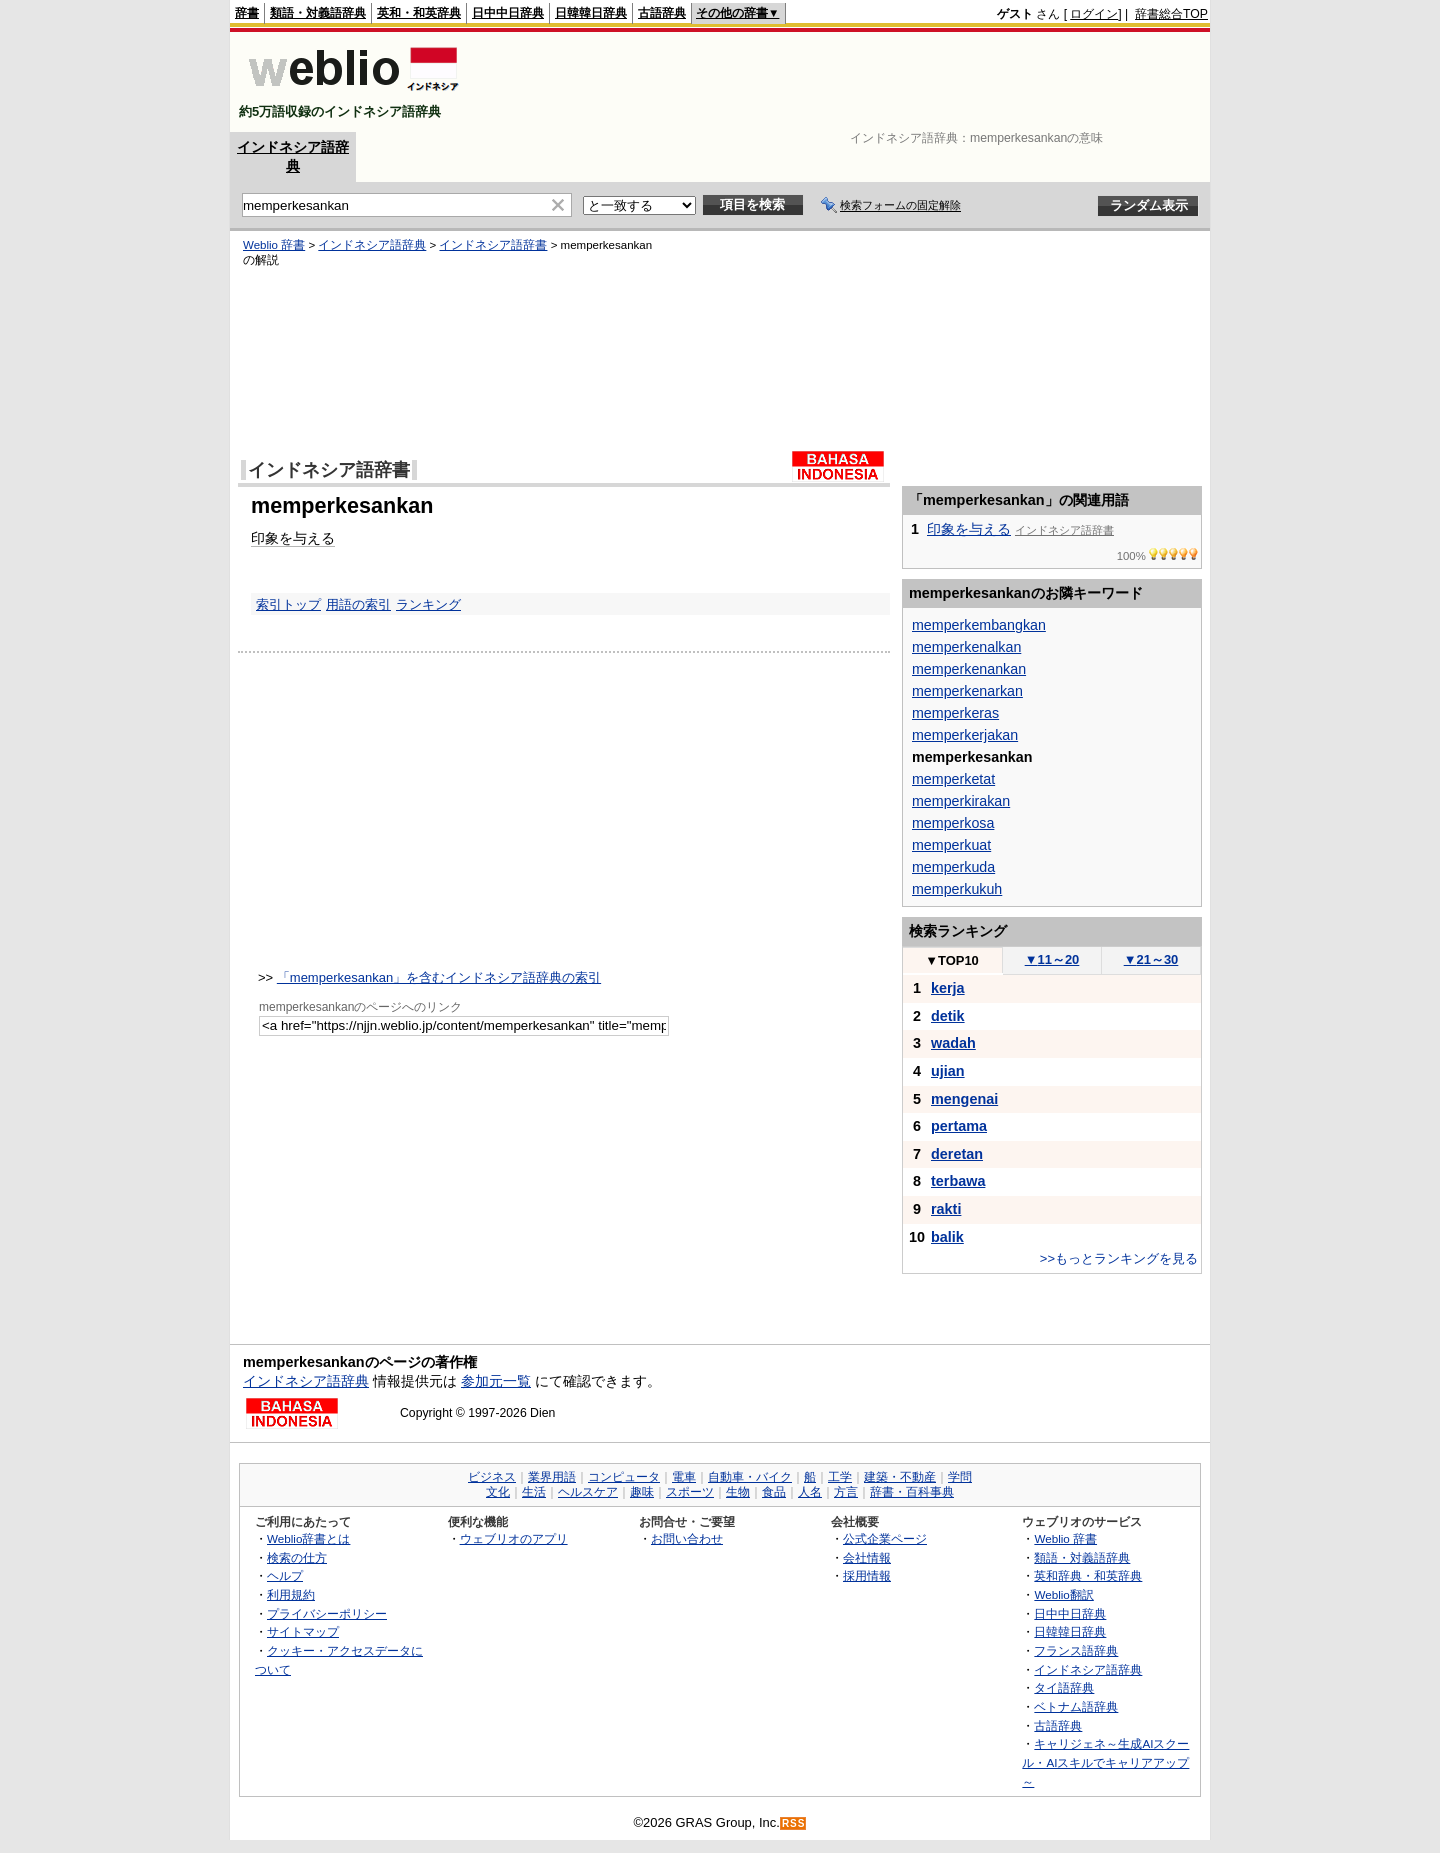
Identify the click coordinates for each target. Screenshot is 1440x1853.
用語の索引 (358, 604)
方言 (846, 1492)
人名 (810, 1492)
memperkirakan (961, 801)
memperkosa (953, 823)
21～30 (1151, 959)
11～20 (1052, 959)
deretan (957, 1154)
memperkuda (953, 867)
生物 (738, 1492)
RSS (794, 1823)
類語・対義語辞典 (318, 13)
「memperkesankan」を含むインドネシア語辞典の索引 (439, 977)
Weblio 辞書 (274, 245)
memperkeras (955, 713)
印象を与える (293, 538)
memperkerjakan (965, 735)
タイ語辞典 (1064, 1687)
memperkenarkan (967, 691)
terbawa (958, 1181)
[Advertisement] (844, 82)
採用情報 (867, 1575)
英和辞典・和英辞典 (1088, 1575)
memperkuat (951, 845)
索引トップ (288, 604)
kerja (948, 988)
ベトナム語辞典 (1076, 1706)
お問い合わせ (687, 1538)
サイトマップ (303, 1631)
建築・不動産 (900, 1477)
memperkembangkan (979, 625)
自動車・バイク (750, 1477)
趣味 (642, 1492)
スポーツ (690, 1492)
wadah (953, 1043)
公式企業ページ (885, 1538)
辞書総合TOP (1171, 14)
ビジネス (492, 1477)
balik (947, 1237)
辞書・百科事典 (912, 1492)
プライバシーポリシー (327, 1613)
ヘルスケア (588, 1492)
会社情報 (867, 1557)
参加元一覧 (496, 1381)
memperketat (953, 779)
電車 (684, 1477)
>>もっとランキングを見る (1119, 1258)
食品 (774, 1492)
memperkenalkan (966, 647)
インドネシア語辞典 (372, 245)
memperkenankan (969, 669)
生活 (534, 1492)
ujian (948, 1071)
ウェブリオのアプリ (514, 1538)
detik (948, 1016)
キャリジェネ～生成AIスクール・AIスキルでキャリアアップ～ (1105, 1762)
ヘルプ (285, 1575)
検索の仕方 (297, 1557)
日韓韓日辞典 (591, 13)
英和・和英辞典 (419, 13)
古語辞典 (662, 13)
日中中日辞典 (508, 13)
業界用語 (552, 1477)
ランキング (428, 604)
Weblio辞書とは (308, 1538)
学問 (960, 1477)
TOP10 (952, 960)
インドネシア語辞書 (493, 245)
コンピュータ (624, 1477)
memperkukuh (957, 889)
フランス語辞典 (1076, 1650)
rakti (946, 1209)
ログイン (1094, 14)
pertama (959, 1126)
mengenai (964, 1099)
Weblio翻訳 (1063, 1594)
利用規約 (291, 1594)
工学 (840, 1477)
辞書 (247, 13)
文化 (498, 1492)
